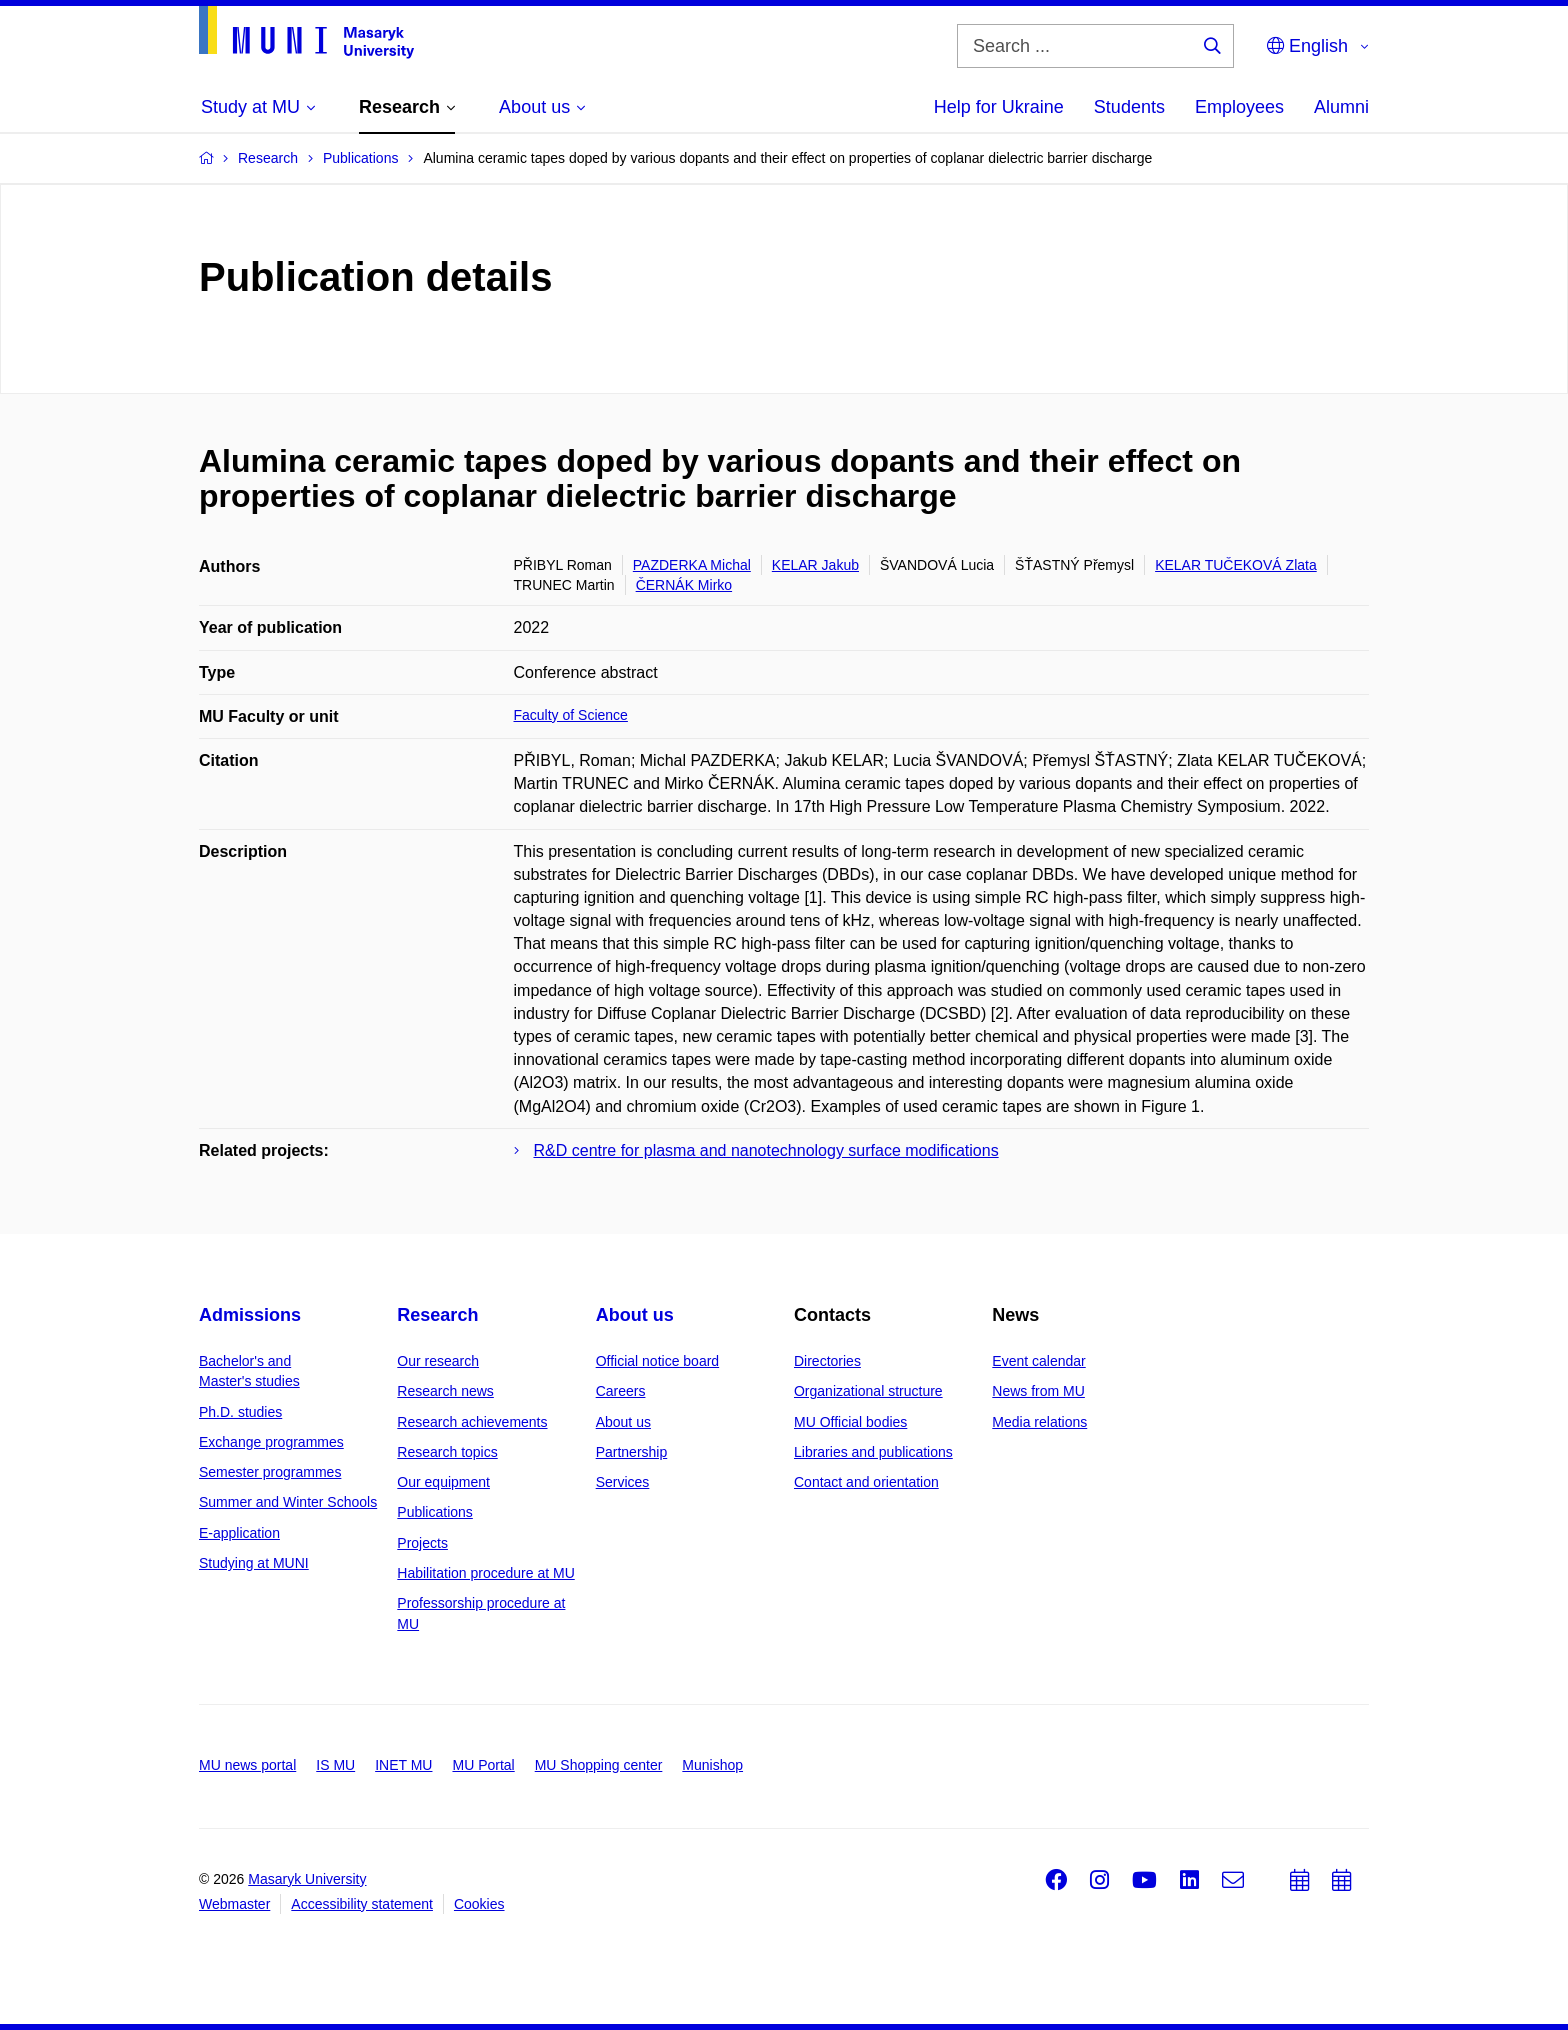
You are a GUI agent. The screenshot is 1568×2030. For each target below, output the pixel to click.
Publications (435, 1512)
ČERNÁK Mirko (684, 585)
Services (623, 1482)
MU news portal (247, 1765)
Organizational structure (868, 1391)
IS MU (335, 1765)
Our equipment (443, 1482)
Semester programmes (270, 1472)
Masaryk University (307, 1879)
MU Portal (483, 1765)
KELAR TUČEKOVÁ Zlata (1236, 565)
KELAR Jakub (815, 565)
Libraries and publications (873, 1452)
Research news (445, 1391)
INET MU (403, 1765)
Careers (621, 1391)
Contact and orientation (866, 1482)
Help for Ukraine (999, 107)
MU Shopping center (599, 1765)
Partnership (632, 1452)
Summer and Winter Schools (288, 1502)
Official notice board (657, 1361)
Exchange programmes (271, 1442)
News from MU (1038, 1391)
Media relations (1039, 1422)
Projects (422, 1543)
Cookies (479, 1904)
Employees (1239, 107)
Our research (438, 1361)
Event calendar (1038, 1361)
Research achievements (472, 1422)
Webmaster (234, 1904)
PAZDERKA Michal (692, 565)
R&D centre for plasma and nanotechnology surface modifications (766, 1150)
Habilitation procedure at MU (485, 1573)
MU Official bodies (850, 1422)
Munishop (712, 1765)
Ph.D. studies (240, 1412)
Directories (827, 1361)
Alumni (1341, 107)
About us (635, 1315)
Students (1129, 107)
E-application (239, 1533)
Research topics (447, 1452)
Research (437, 1315)
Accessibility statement (362, 1904)
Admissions (250, 1315)
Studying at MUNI (254, 1563)
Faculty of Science (571, 715)
